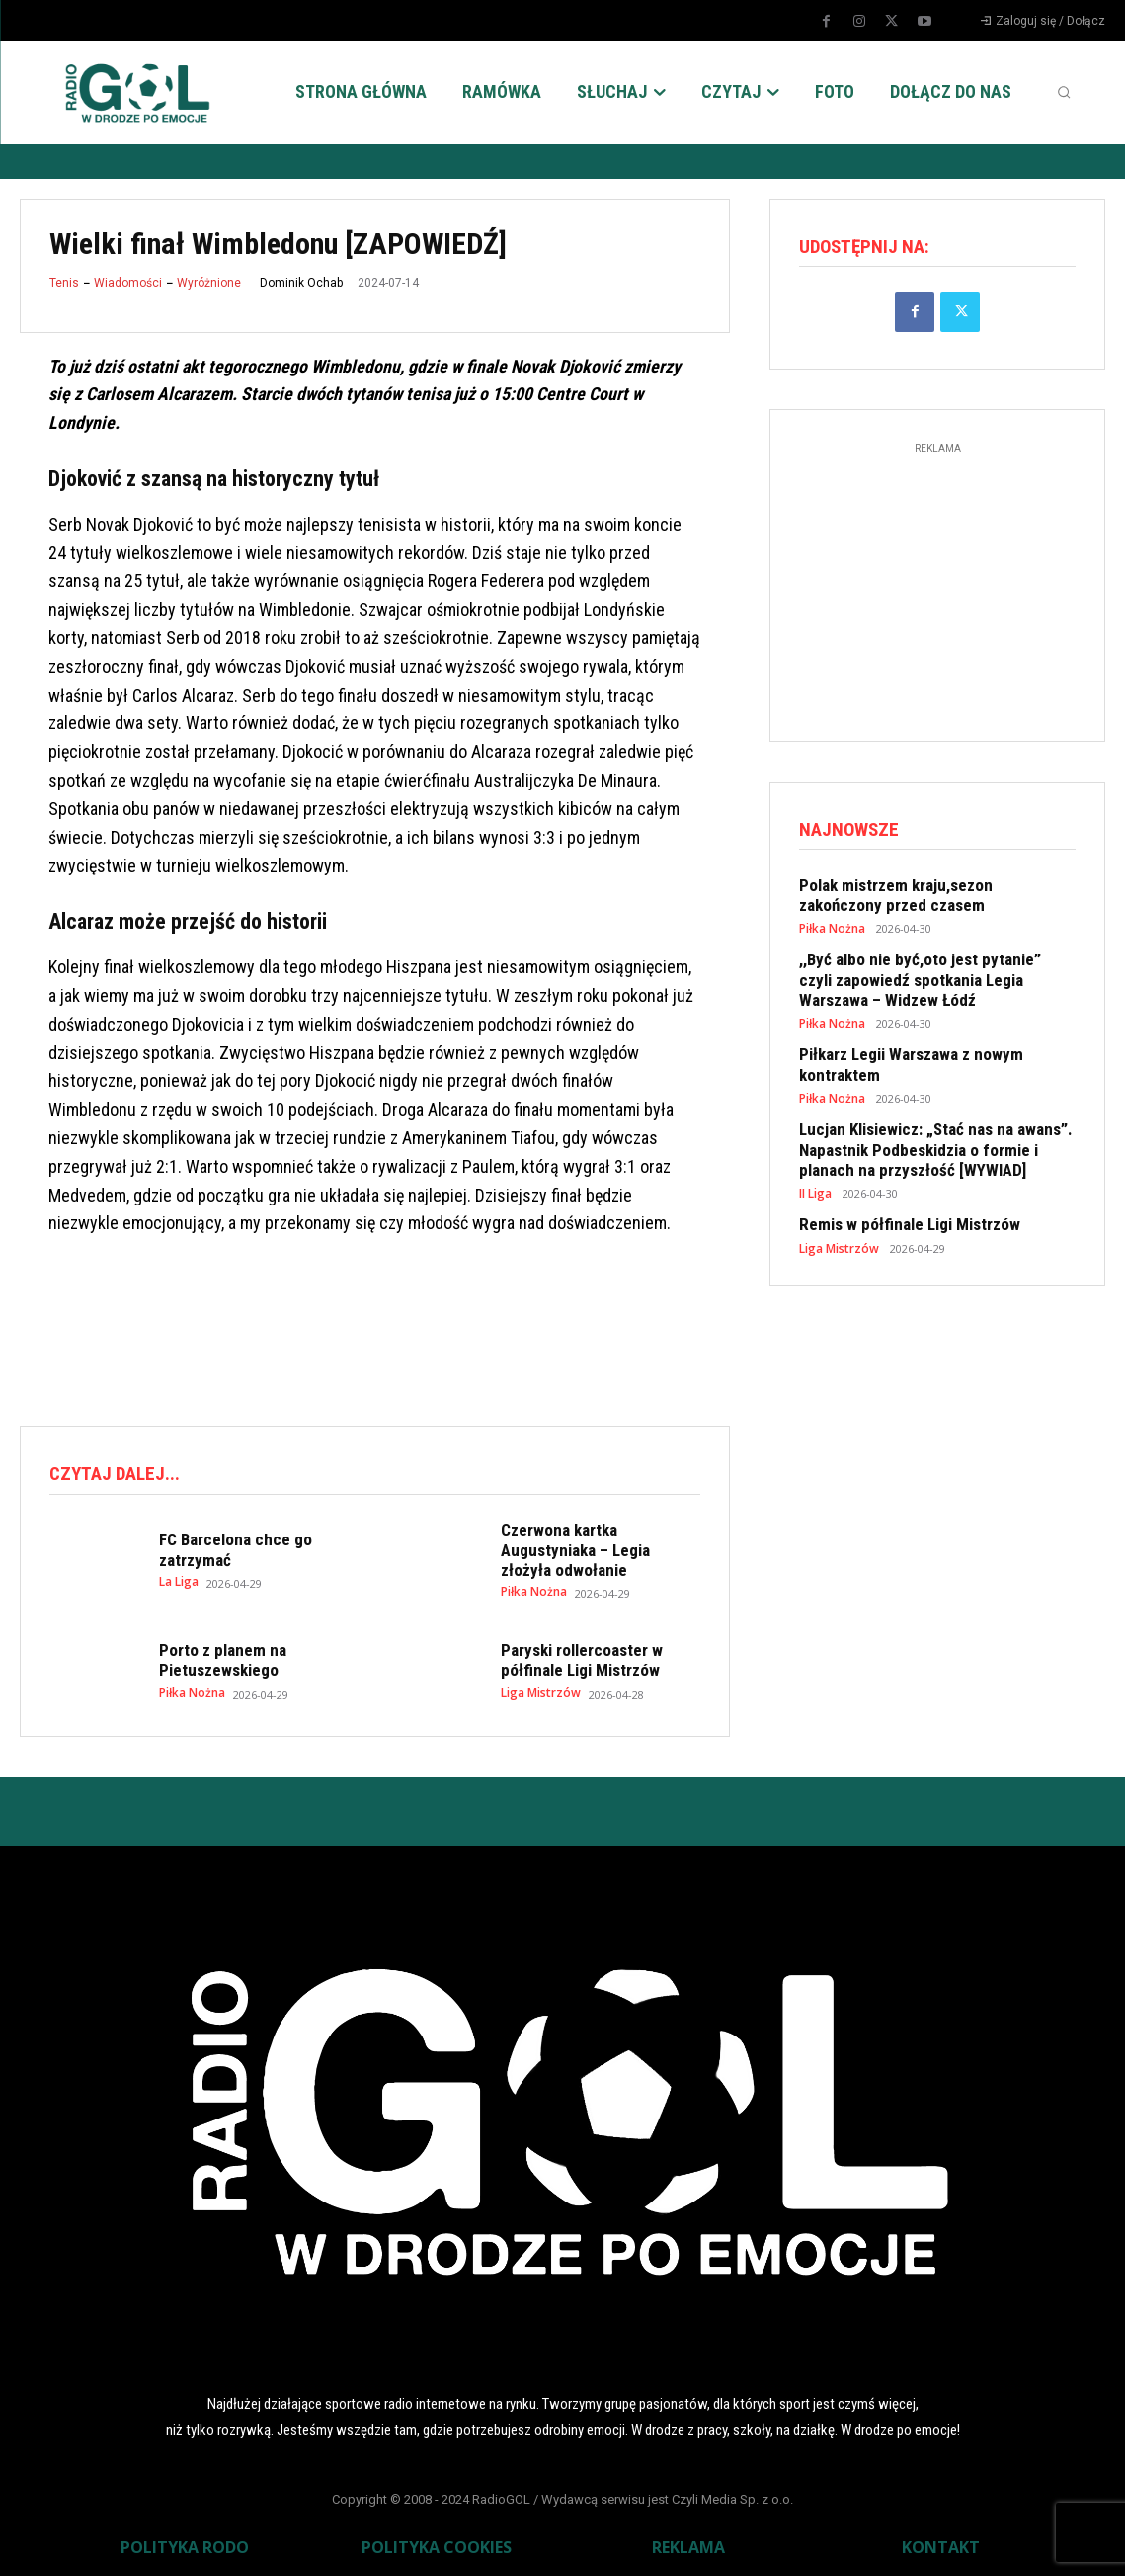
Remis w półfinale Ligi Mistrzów (899, 1201)
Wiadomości (128, 283)
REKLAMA (688, 2542)
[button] (1064, 92)
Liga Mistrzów (539, 1684)
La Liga (179, 1576)
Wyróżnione (209, 283)
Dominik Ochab (301, 283)
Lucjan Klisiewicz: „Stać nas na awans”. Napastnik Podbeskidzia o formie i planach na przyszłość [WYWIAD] (931, 1131)
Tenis (64, 283)
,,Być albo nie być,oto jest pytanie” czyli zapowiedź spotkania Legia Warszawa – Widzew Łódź (923, 973)
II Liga (815, 1171)
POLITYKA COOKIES (437, 2542)
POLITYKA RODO (185, 2542)
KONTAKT (941, 2542)
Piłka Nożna (532, 1576)
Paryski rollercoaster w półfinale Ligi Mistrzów (574, 1655)
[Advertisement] (379, 1328)
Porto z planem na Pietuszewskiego (216, 1655)
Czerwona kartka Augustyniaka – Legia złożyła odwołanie (597, 1547)
